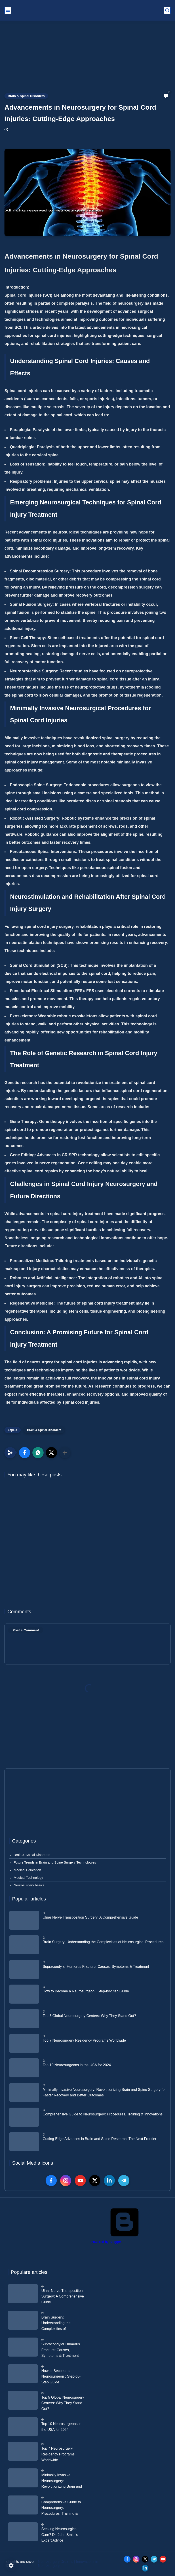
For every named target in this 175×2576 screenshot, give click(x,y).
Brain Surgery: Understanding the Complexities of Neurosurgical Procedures (103, 1942)
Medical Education (27, 1870)
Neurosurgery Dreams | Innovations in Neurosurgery (68, 2563)
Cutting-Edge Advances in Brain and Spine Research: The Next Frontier (99, 2139)
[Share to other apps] (64, 1452)
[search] (167, 10)
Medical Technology (28, 1877)
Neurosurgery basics (28, 1885)
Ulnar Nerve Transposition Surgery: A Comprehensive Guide (90, 1917)
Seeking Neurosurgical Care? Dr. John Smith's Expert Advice (59, 2534)
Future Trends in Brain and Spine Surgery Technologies (54, 1862)
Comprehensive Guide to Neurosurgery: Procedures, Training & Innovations (102, 2114)
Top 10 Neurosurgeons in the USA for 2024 (77, 2065)
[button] (24, 1452)
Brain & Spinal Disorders (26, 96)
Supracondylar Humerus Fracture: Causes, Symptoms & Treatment (96, 1966)
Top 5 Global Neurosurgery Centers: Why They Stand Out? (89, 2016)
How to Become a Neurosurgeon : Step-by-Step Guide (86, 1991)
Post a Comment (26, 1630)
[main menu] (7, 10)
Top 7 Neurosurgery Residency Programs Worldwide (84, 2040)
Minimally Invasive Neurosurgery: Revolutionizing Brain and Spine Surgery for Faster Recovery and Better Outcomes (104, 2092)
